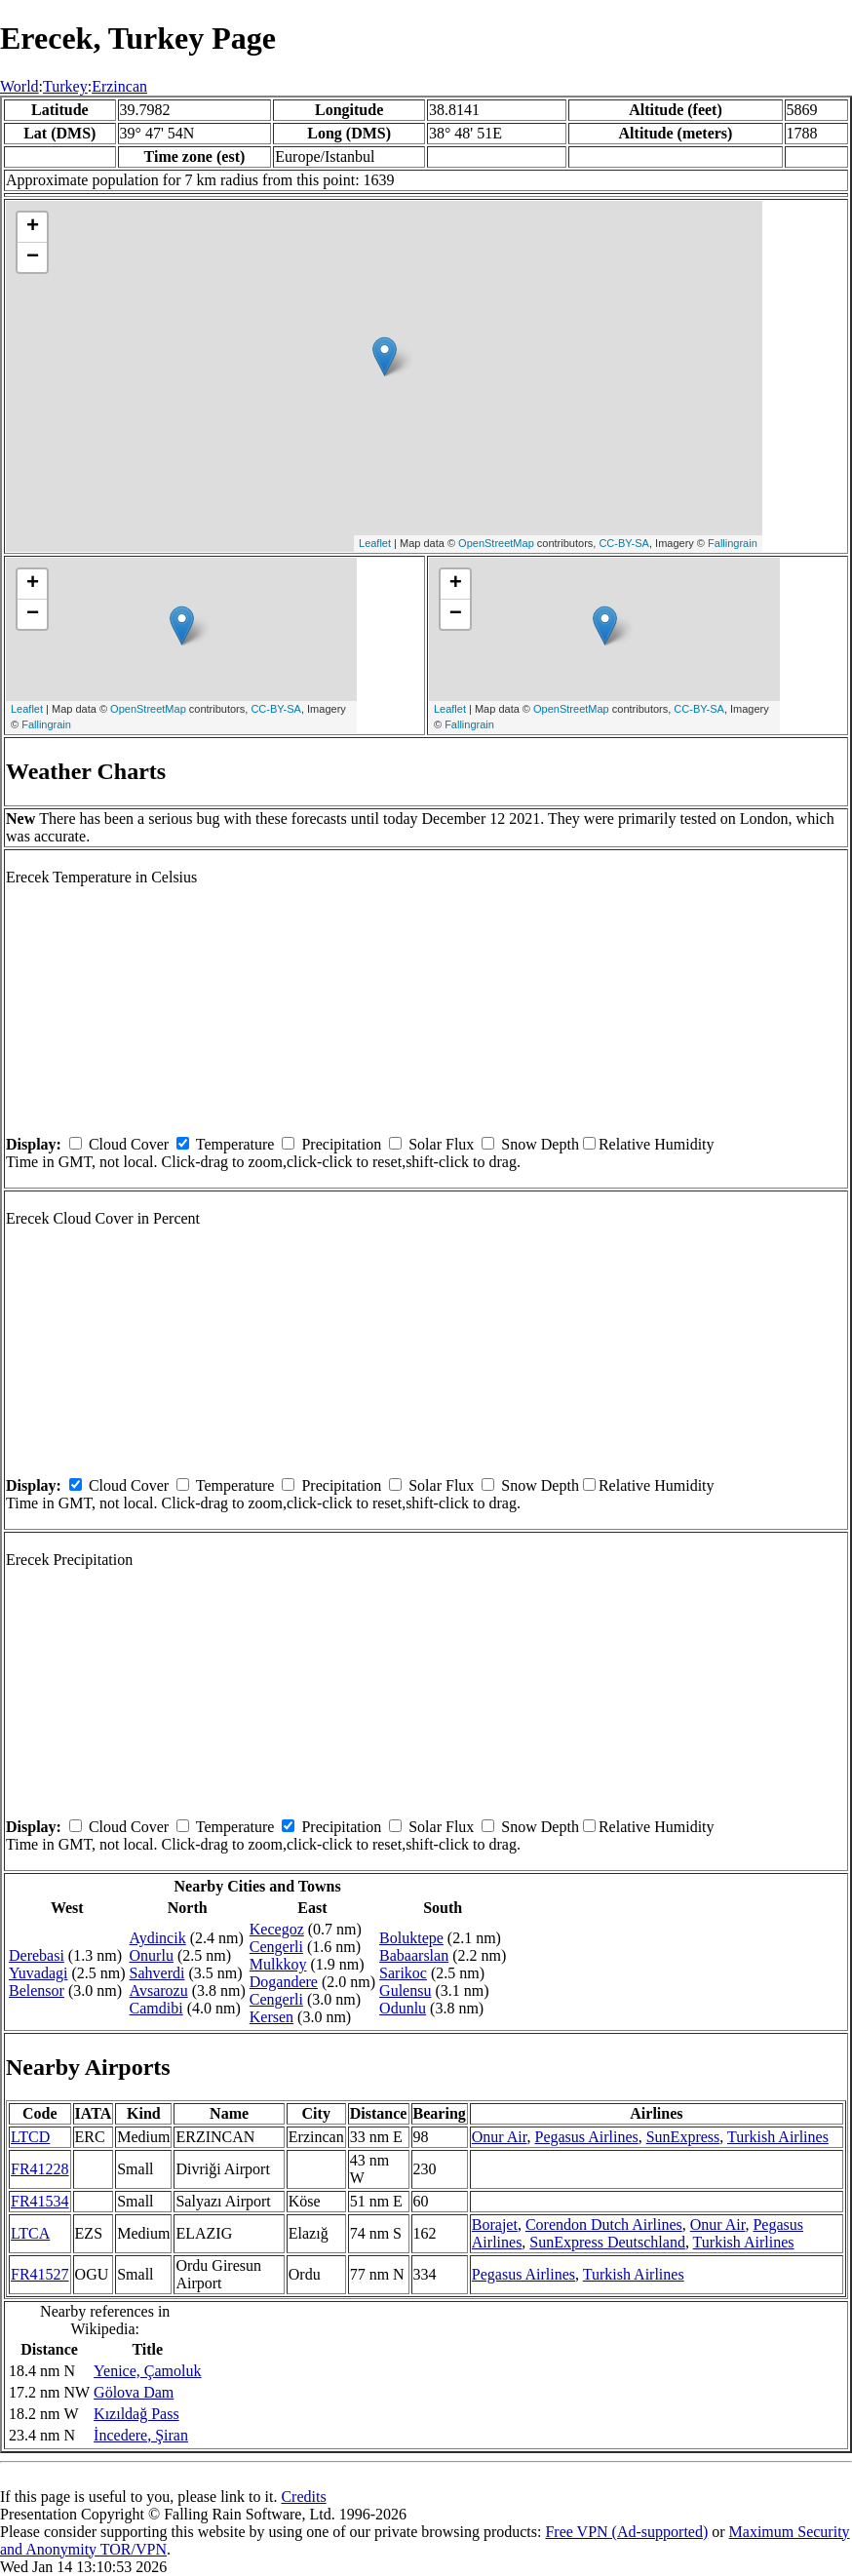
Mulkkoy (278, 1964)
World (19, 86)
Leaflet (375, 543)
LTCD (30, 2136)
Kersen (271, 2017)
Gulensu (405, 1990)
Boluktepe (411, 1938)
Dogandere (284, 1981)
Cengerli (276, 1946)
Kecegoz (277, 1929)
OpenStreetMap (496, 543)
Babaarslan (413, 1955)
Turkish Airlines (778, 2136)
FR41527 (40, 2274)
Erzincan (119, 86)
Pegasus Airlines (587, 2136)
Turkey (65, 86)
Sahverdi (157, 1973)
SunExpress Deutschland (607, 2242)
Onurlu (152, 1955)
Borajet (495, 2224)
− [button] (32, 257)
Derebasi (36, 1955)
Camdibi (156, 2008)
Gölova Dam (134, 2392)
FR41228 (40, 2169)
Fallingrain (732, 543)
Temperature (235, 1144)
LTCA (30, 2233)
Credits (303, 2496)
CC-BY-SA (624, 543)
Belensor (36, 1990)
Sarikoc (403, 1973)
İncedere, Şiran (141, 2435)
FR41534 (40, 2201)
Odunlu (402, 2008)
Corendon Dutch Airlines (603, 2224)
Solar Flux (441, 1144)
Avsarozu (159, 1990)
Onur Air (499, 2136)
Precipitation (341, 1144)
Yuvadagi (38, 1973)
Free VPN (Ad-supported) (626, 2531)
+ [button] (32, 227)
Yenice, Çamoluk (147, 2370)
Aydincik (158, 1938)
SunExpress (683, 2136)
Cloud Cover (129, 1144)
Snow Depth (540, 1144)
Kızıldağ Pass (136, 2413)
